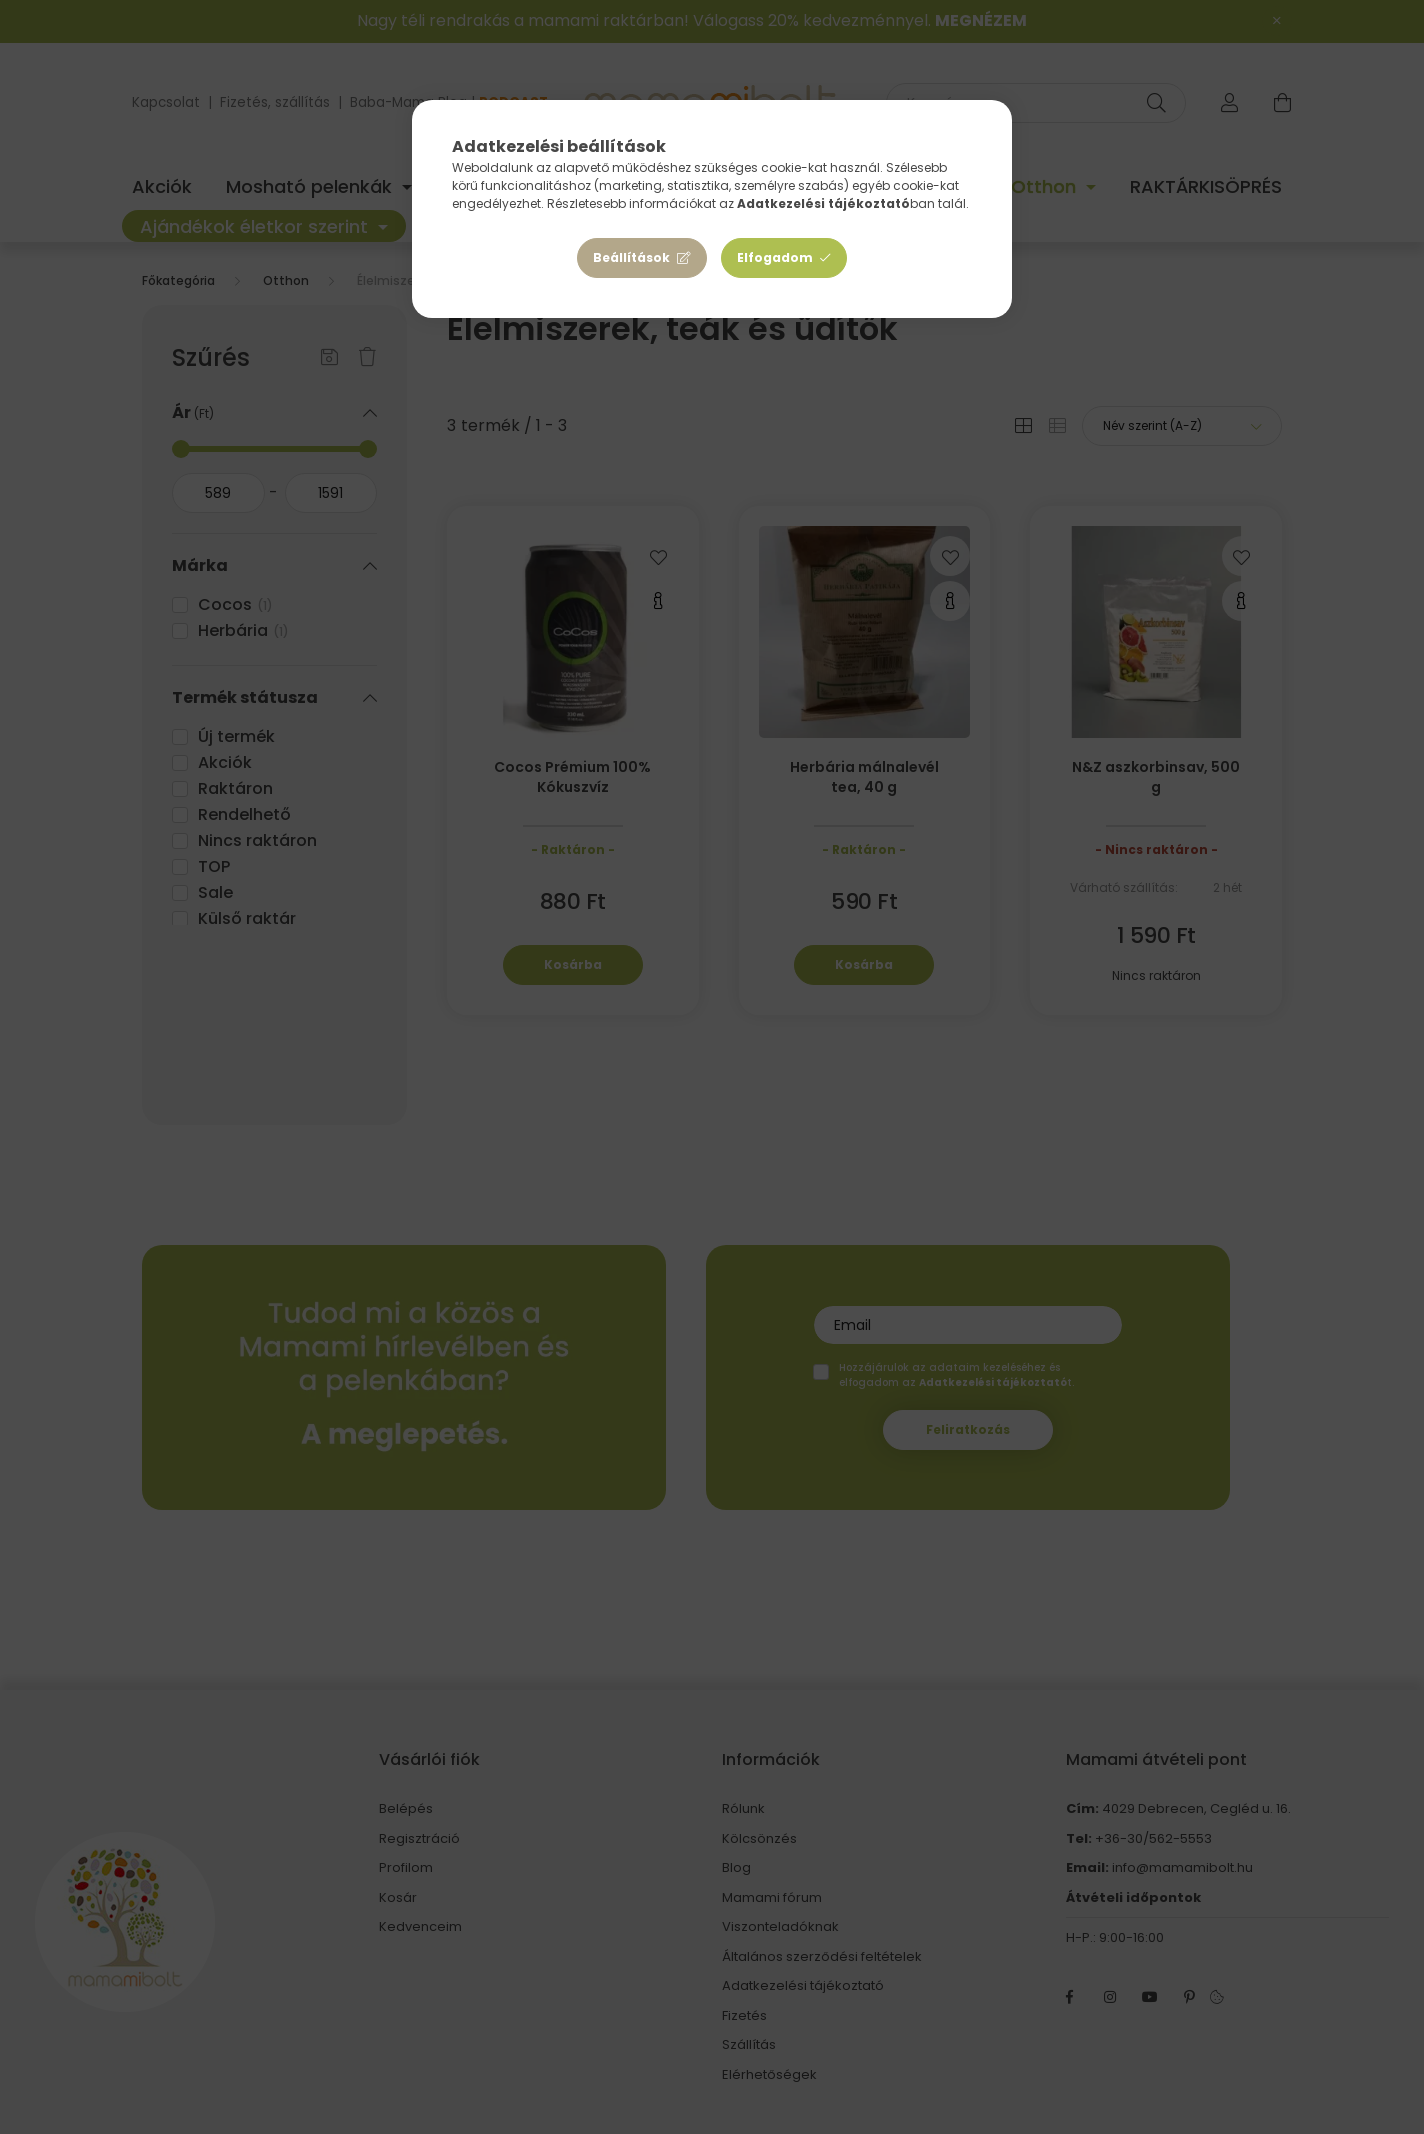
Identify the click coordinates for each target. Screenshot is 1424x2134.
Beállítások (631, 257)
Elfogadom (775, 257)
